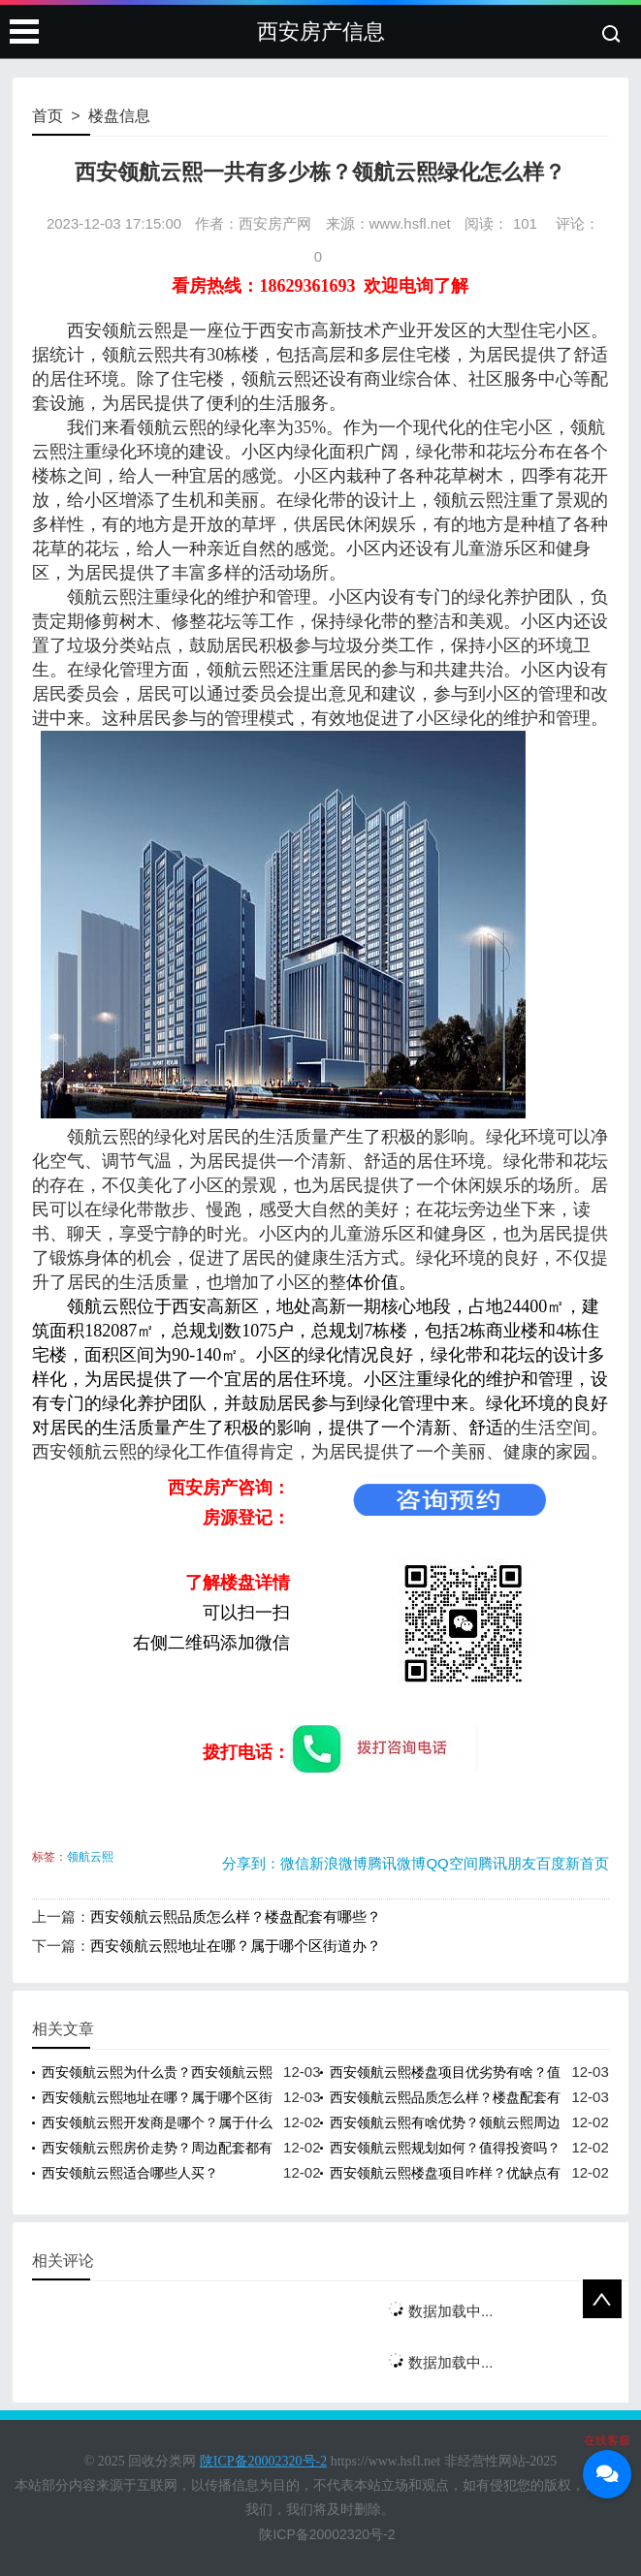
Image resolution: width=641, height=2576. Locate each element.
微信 (294, 1863)
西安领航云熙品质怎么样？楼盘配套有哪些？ (235, 1916)
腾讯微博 (397, 1863)
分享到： (251, 1863)
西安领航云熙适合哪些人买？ (130, 2173)
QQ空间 (451, 1863)
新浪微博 (338, 1863)
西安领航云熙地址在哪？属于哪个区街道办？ (235, 1945)
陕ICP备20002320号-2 (327, 2534)
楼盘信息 (119, 116)
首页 (47, 116)
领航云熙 (90, 1857)
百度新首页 (572, 1863)
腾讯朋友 (507, 1863)
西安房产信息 (321, 31)
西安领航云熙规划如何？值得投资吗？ (445, 2147)
